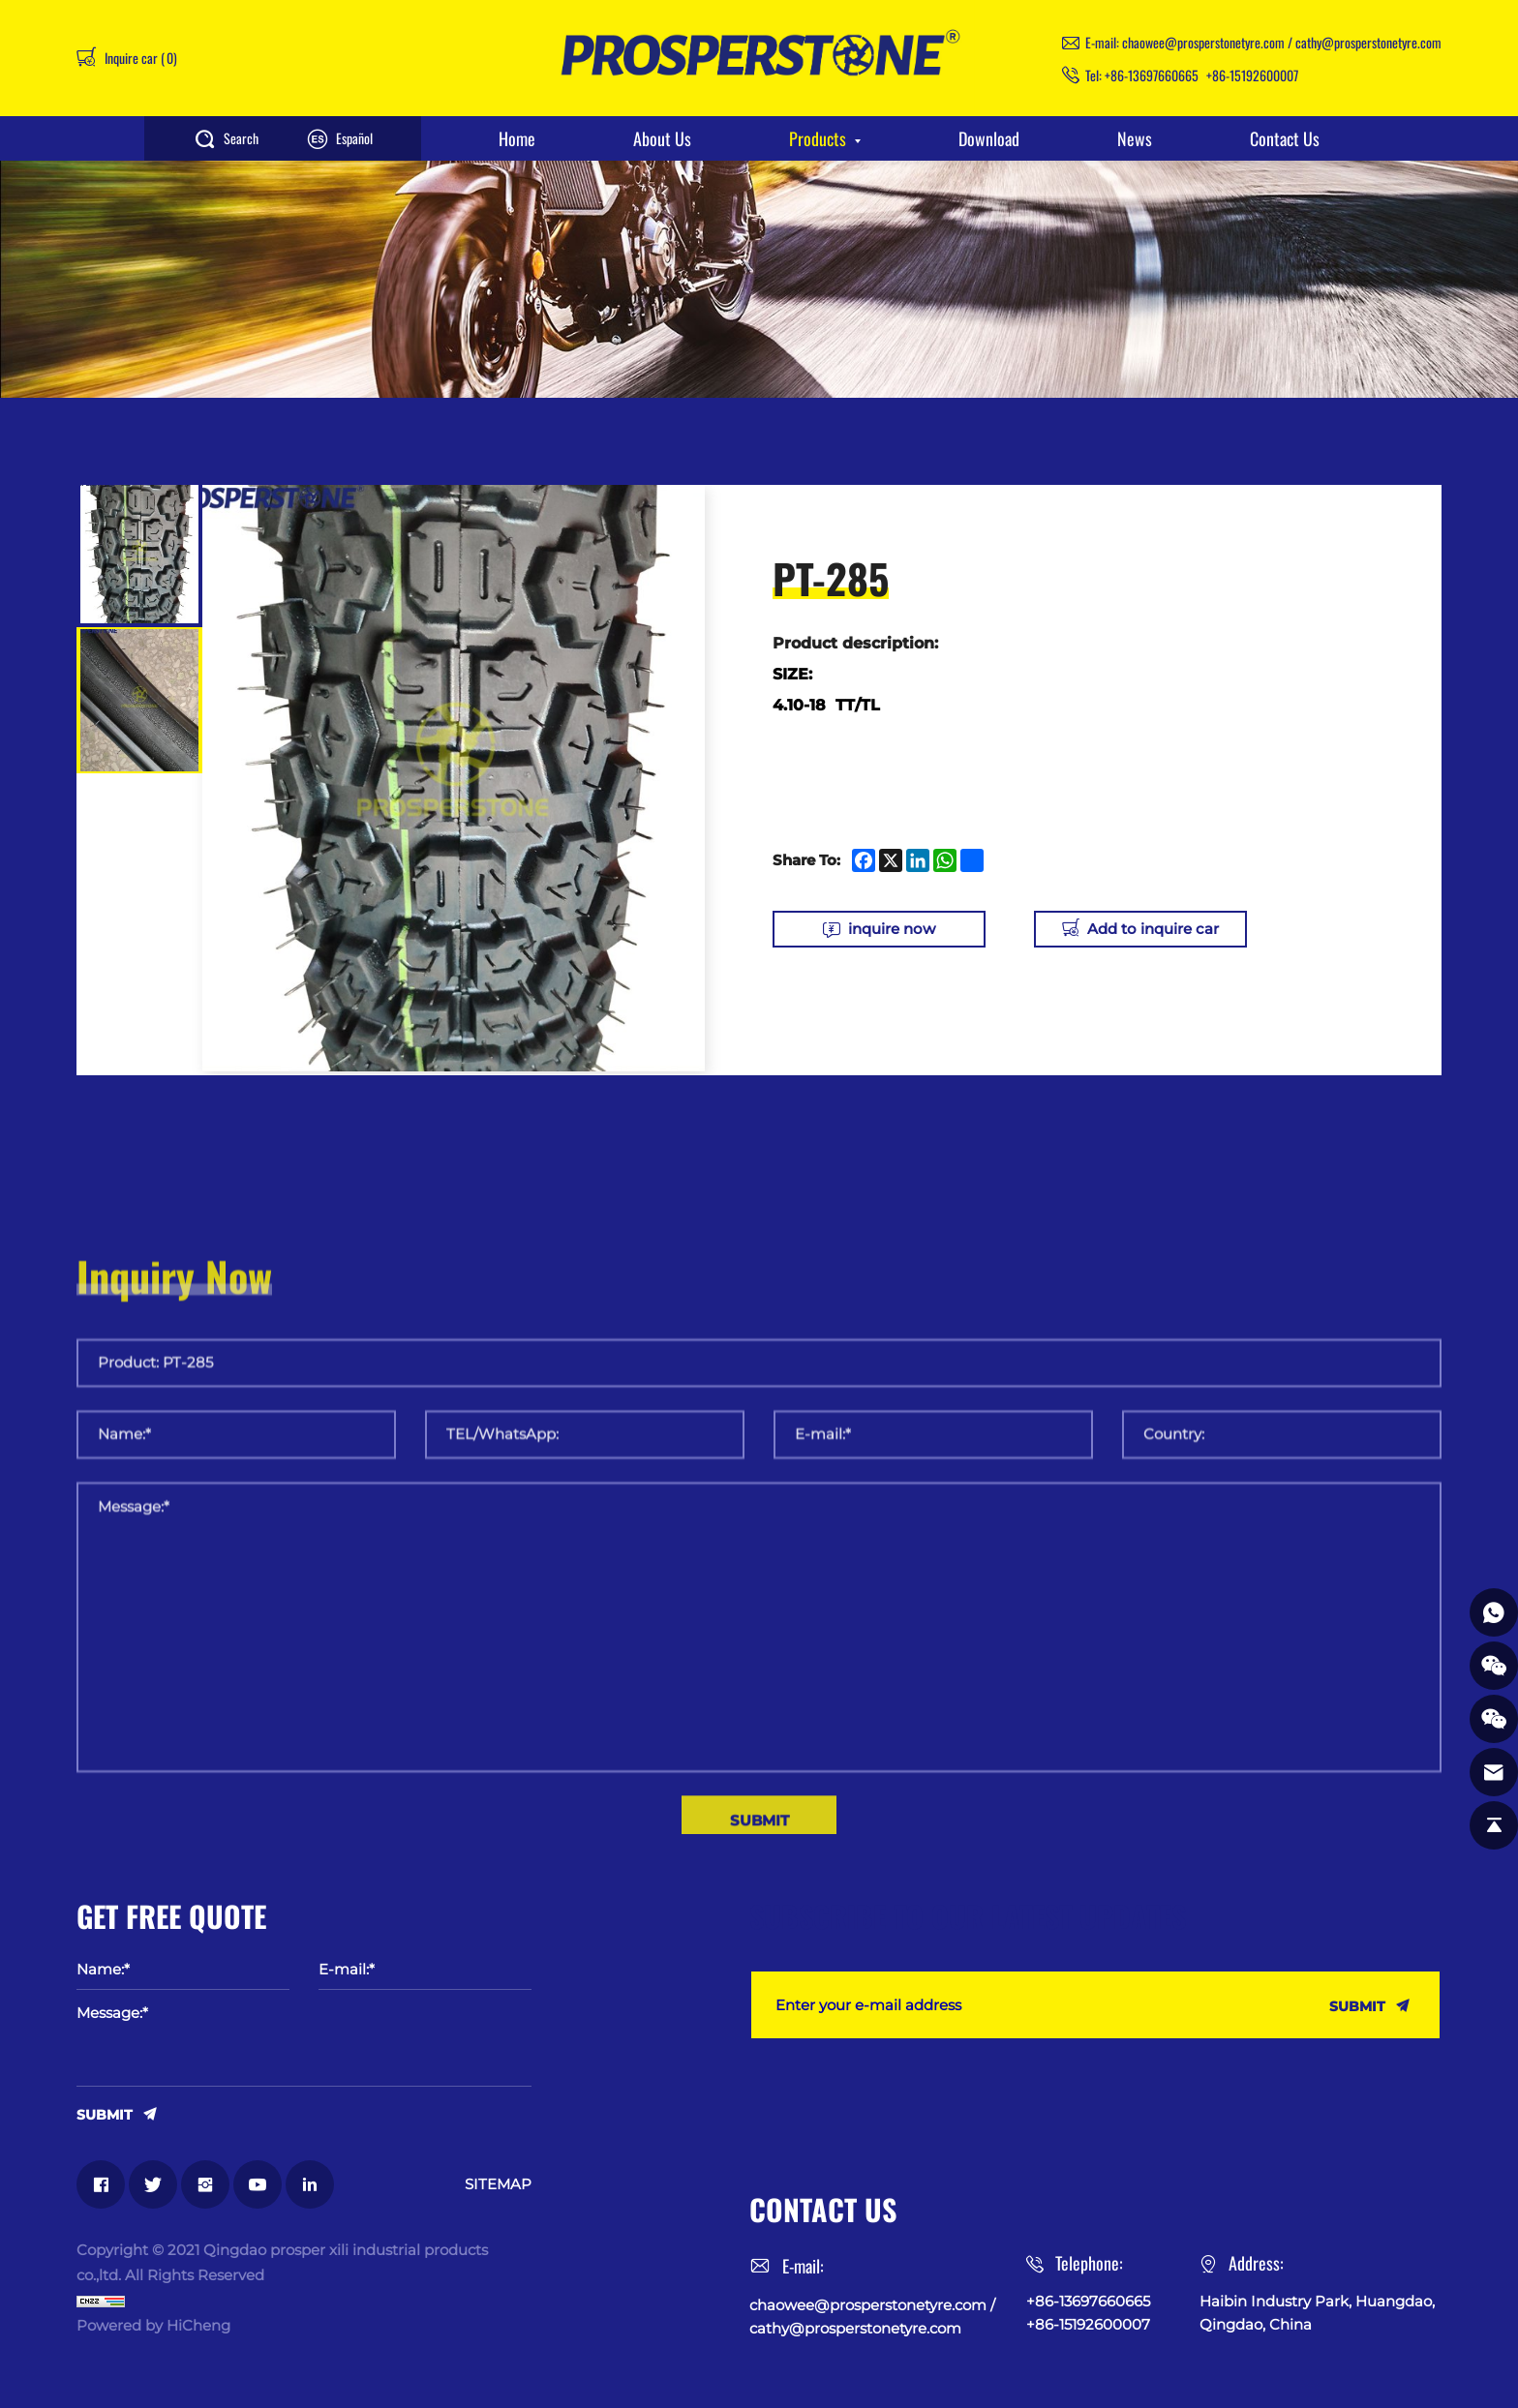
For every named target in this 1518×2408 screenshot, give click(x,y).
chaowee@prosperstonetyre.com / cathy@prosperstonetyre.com (1282, 42)
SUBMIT (104, 2114)
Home (517, 138)
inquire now (891, 928)
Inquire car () (139, 57)
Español (354, 138)
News (1134, 138)
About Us (662, 138)
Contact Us (1285, 138)
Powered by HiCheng (153, 2325)
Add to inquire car (1153, 928)
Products (817, 138)
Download (988, 138)
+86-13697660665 (1152, 75)
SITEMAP (498, 2184)
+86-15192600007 (1252, 75)
